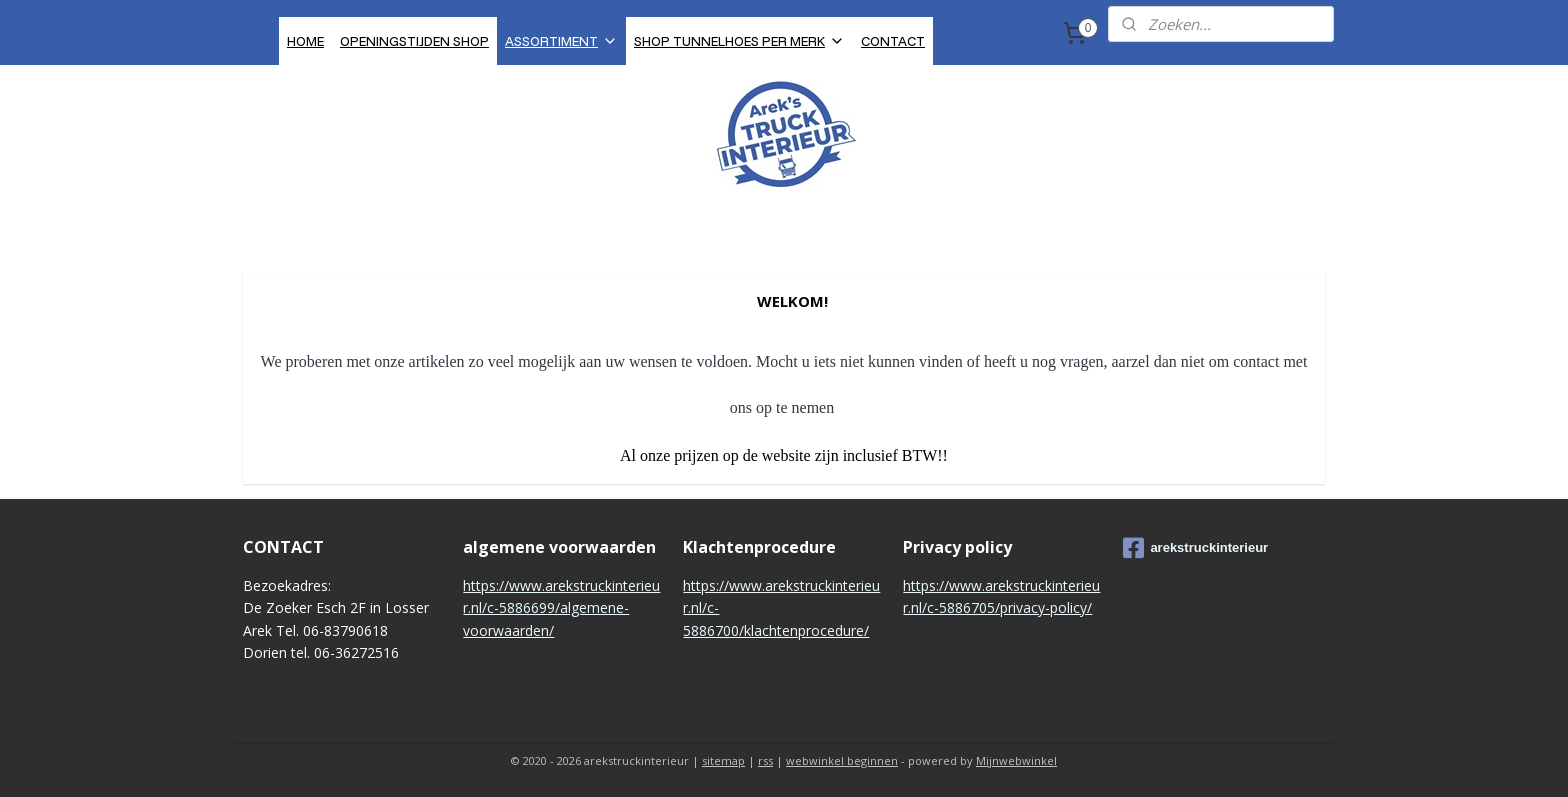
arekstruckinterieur (1195, 548)
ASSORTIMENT (561, 40)
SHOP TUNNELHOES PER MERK (739, 40)
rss (765, 760)
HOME (305, 40)
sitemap (723, 760)
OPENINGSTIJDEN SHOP (414, 40)
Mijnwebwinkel (1016, 760)
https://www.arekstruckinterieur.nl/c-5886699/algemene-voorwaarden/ (561, 608)
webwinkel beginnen (842, 760)
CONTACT (893, 40)
